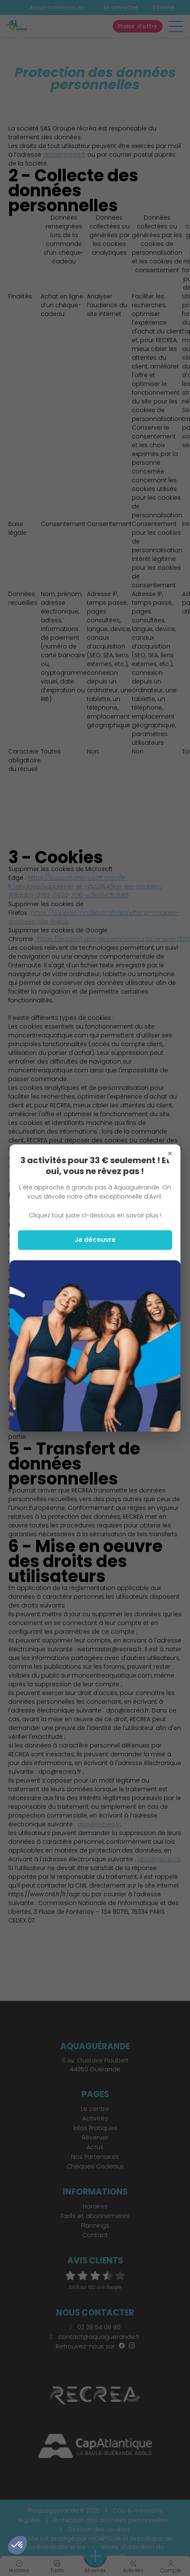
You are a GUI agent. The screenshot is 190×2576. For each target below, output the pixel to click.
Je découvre (95, 1239)
